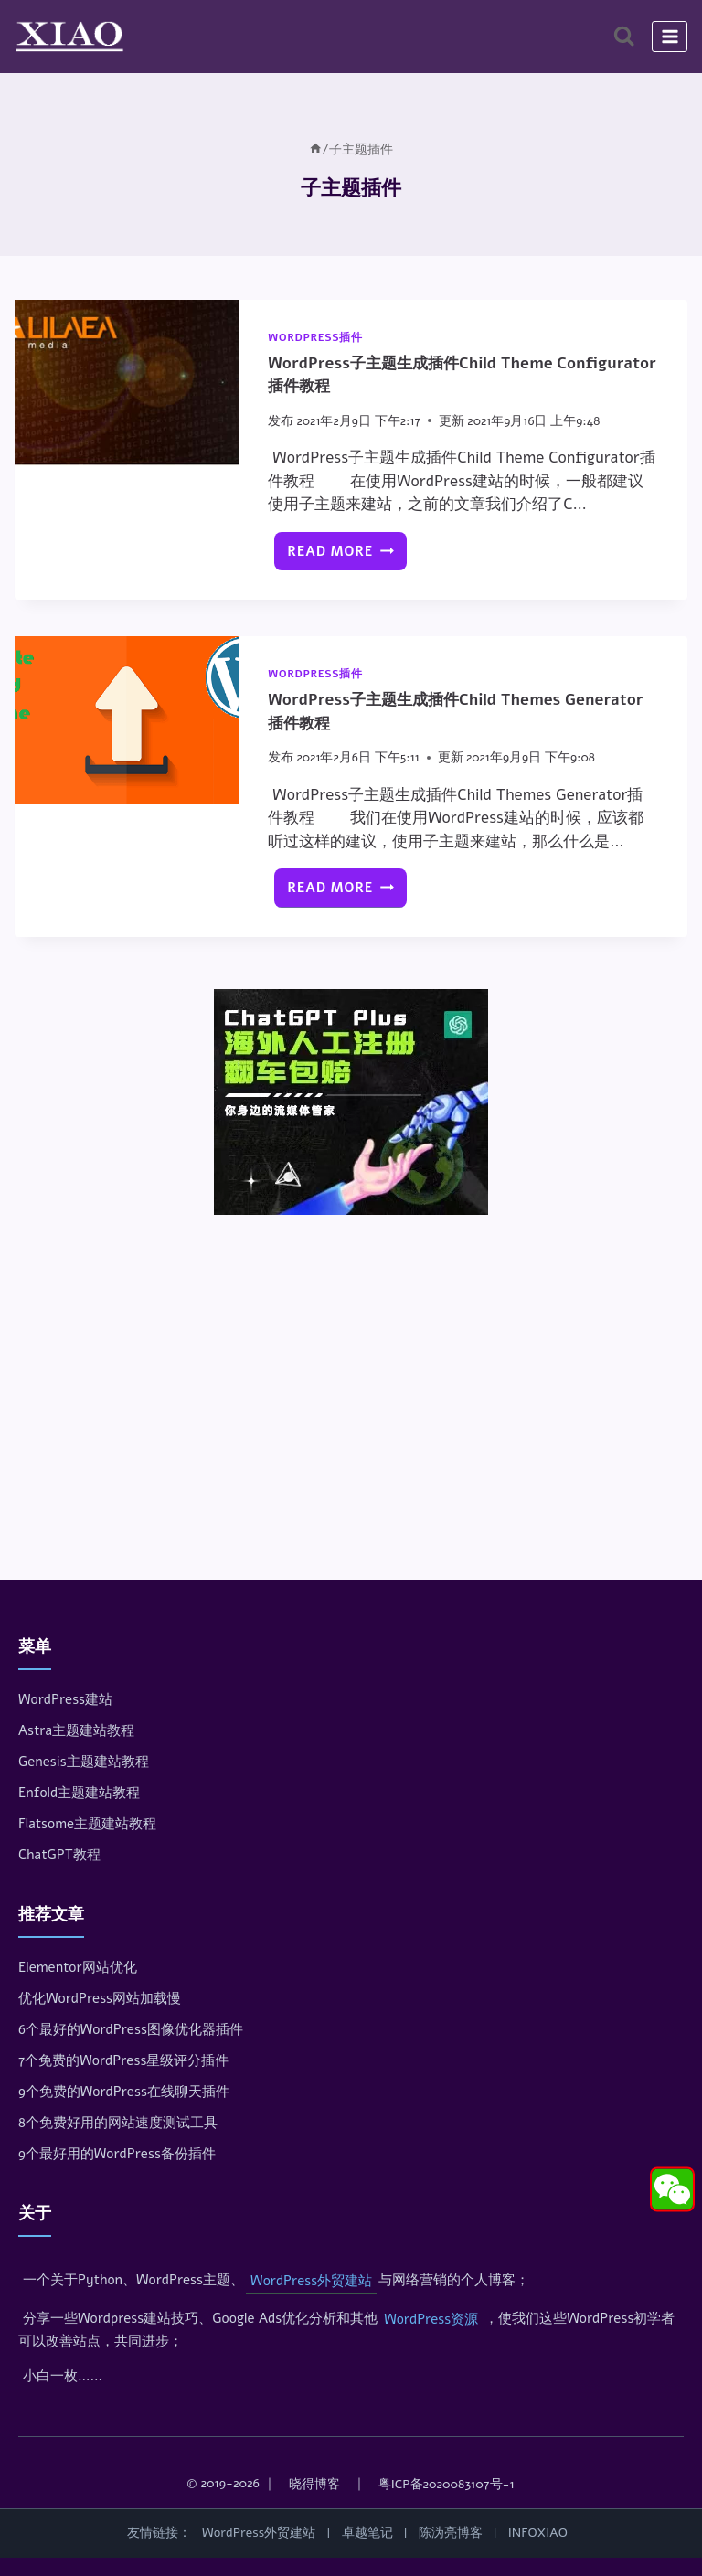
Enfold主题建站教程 (79, 1792)
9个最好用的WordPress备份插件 (117, 2154)
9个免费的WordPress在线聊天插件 (123, 2091)
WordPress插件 (315, 337)
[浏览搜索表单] (624, 36)
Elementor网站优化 (77, 1967)
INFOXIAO (538, 2532)
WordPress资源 (431, 2319)
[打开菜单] (669, 36)
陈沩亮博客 (451, 2532)
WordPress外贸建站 (311, 2281)
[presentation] (127, 384)
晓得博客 (314, 2484)
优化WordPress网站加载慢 (99, 1998)
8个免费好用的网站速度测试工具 (118, 2122)
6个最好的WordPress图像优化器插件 (130, 2029)
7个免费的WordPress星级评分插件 (123, 2060)
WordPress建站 (65, 1699)
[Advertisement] (351, 1364)
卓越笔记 (367, 2532)
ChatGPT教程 (59, 1855)
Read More (346, 556)
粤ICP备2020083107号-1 (446, 2484)
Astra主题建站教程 (76, 1730)
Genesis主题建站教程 (83, 1761)
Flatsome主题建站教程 (87, 1824)
